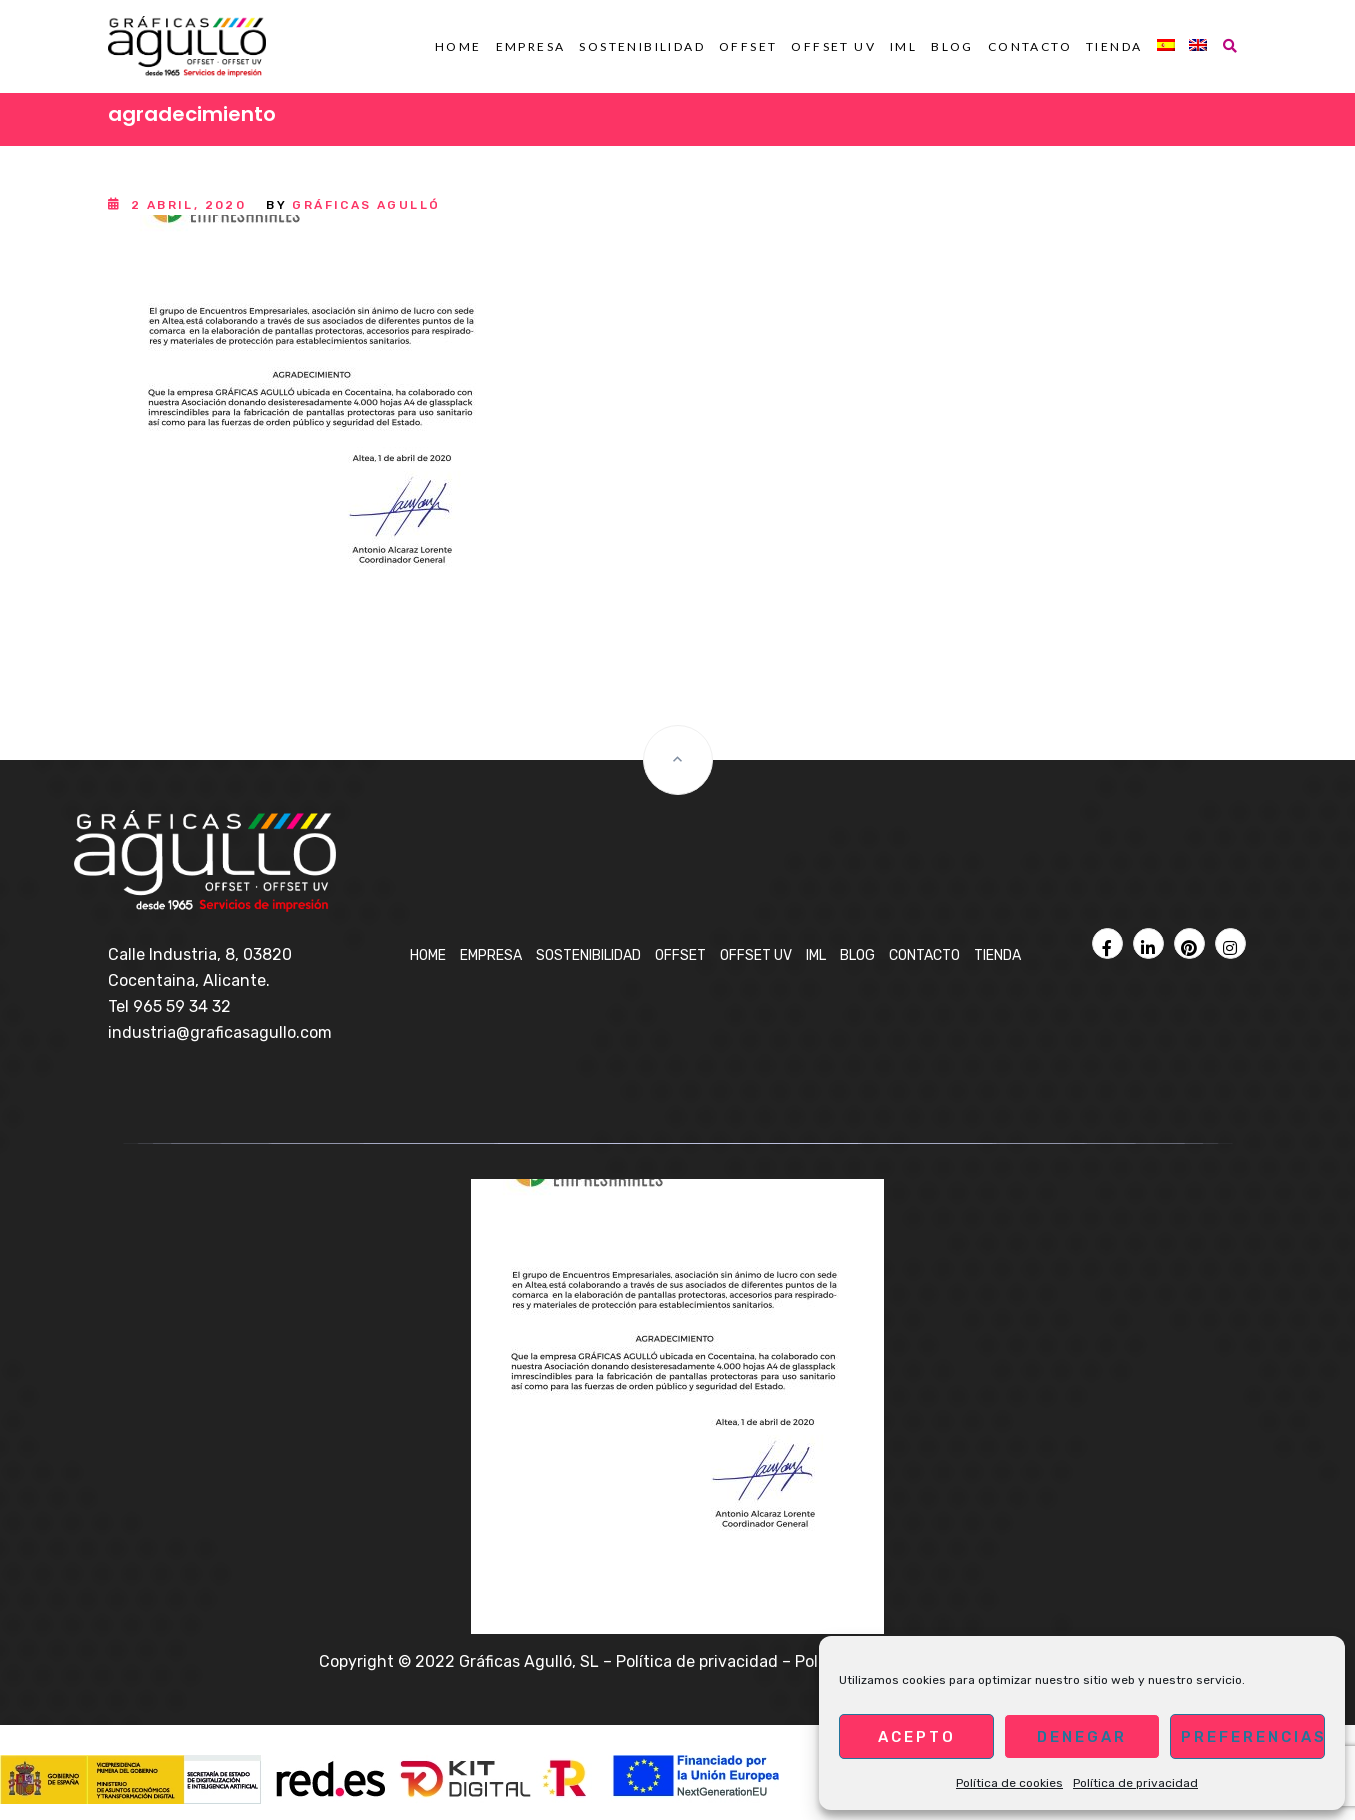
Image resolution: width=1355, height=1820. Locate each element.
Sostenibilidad (642, 46)
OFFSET (748, 46)
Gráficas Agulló (366, 205)
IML (903, 46)
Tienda (1114, 46)
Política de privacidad (1135, 1783)
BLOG (952, 46)
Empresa (531, 46)
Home (458, 46)
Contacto (1030, 46)
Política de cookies (1009, 1783)
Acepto (917, 1737)
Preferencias (1253, 1737)
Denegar (1082, 1737)
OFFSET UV (833, 46)
